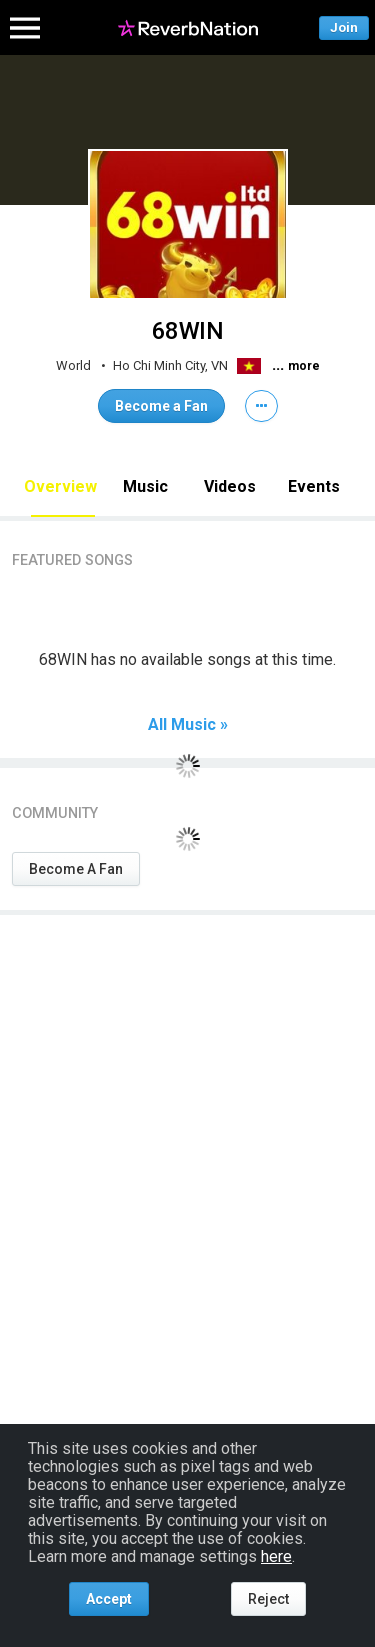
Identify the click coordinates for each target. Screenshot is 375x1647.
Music (145, 486)
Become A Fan (76, 869)
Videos (230, 486)
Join (344, 27)
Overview (60, 486)
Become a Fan (161, 406)
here (276, 1556)
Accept (109, 1599)
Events (314, 486)
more (304, 366)
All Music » (188, 725)
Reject (268, 1599)
